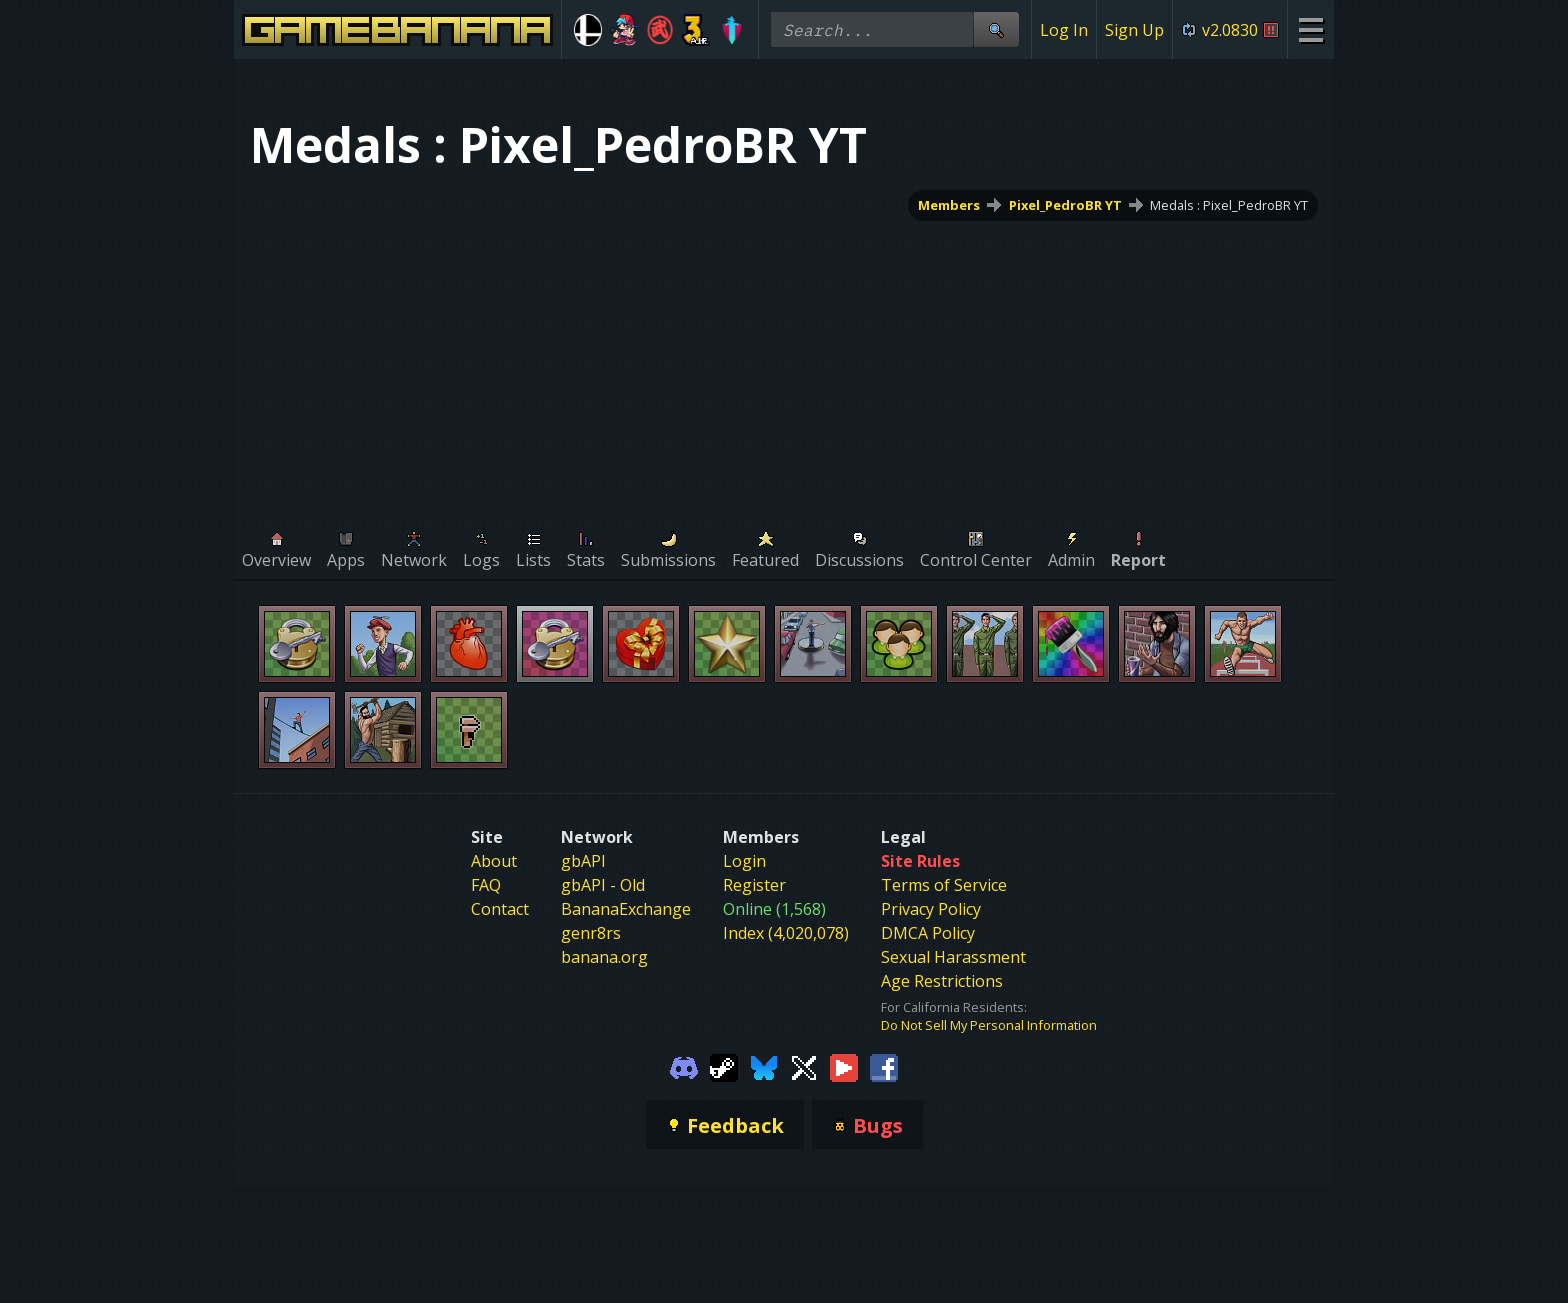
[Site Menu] (1310, 29)
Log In (1064, 30)
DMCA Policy (928, 933)
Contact (500, 909)
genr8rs (591, 933)
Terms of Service (944, 885)
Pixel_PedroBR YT (1065, 205)
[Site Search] (996, 29)
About (494, 861)
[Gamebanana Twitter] (804, 1066)
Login (744, 861)
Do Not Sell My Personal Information (989, 1025)
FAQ (486, 885)
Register (754, 885)
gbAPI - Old (603, 885)
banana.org (604, 957)
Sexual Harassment (953, 957)
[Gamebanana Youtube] (844, 1066)
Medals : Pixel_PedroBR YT (1229, 205)
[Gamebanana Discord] (684, 1066)
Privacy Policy (931, 909)
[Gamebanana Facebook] (884, 1066)
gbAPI (583, 861)
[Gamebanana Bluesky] (764, 1066)
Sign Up (1134, 30)
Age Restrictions (942, 981)
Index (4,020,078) (786, 933)
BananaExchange (626, 909)
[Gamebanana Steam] (724, 1066)
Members (949, 205)
